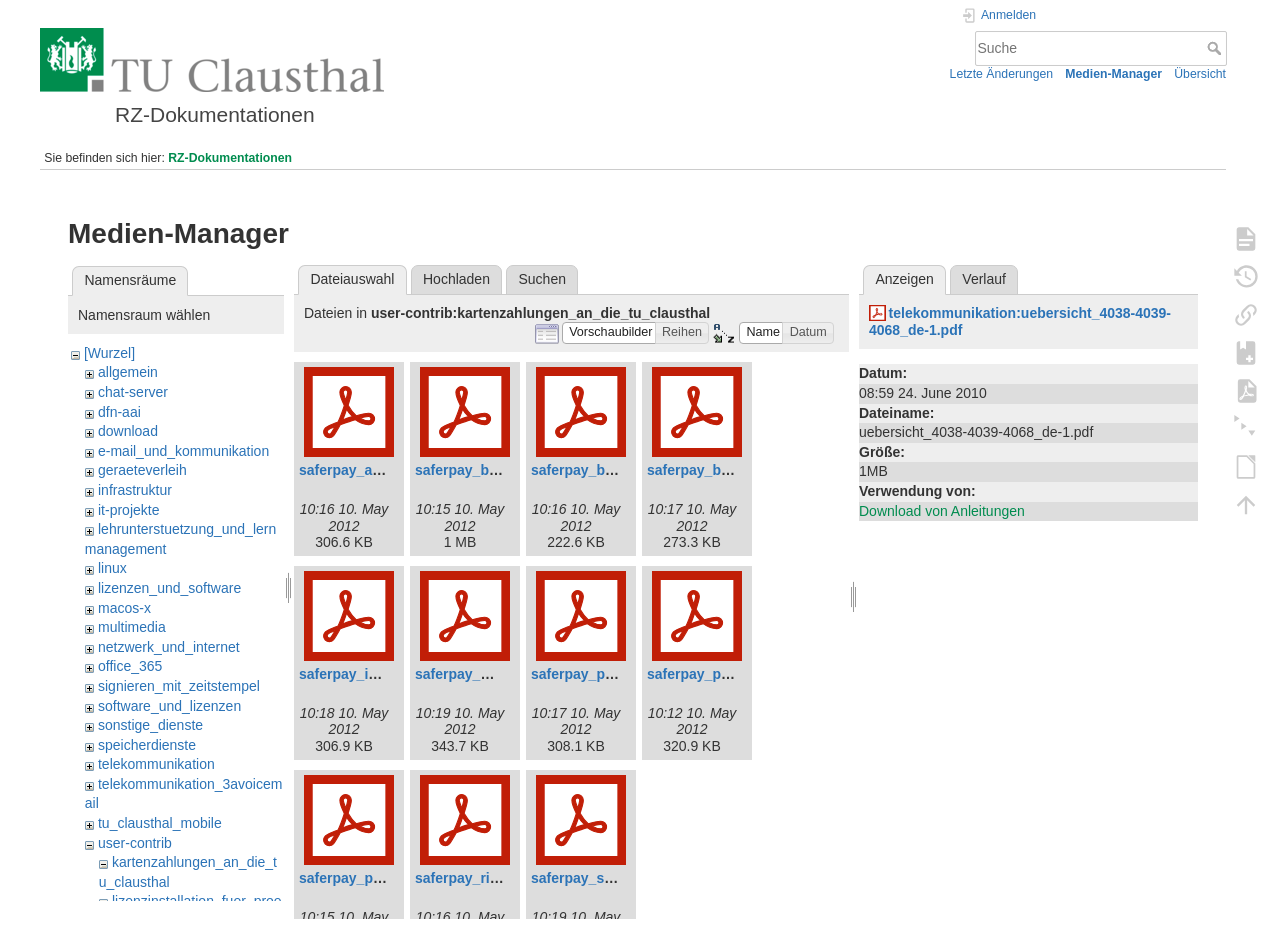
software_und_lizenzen (169, 706)
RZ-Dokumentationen (230, 158)
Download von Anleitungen (942, 511)
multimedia (132, 627)
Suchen (542, 279)
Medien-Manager (1113, 74)
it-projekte (128, 510)
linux (112, 568)
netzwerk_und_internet (169, 647)
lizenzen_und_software (169, 588)
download (128, 431)
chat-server (133, 392)
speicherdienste (147, 745)
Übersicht (1200, 74)
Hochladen (456, 279)
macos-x (124, 608)
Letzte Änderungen (1002, 74)
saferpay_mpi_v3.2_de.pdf (502, 674)
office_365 (130, 666)
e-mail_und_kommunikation (183, 451)
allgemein (128, 372)
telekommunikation (156, 764)
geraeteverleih (142, 470)
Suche (1216, 48)
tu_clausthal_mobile (160, 823)
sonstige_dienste (150, 725)
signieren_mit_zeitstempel (179, 686)
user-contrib (135, 843)
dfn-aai (119, 412)
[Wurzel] (109, 353)
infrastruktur (135, 490)
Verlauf (984, 279)
